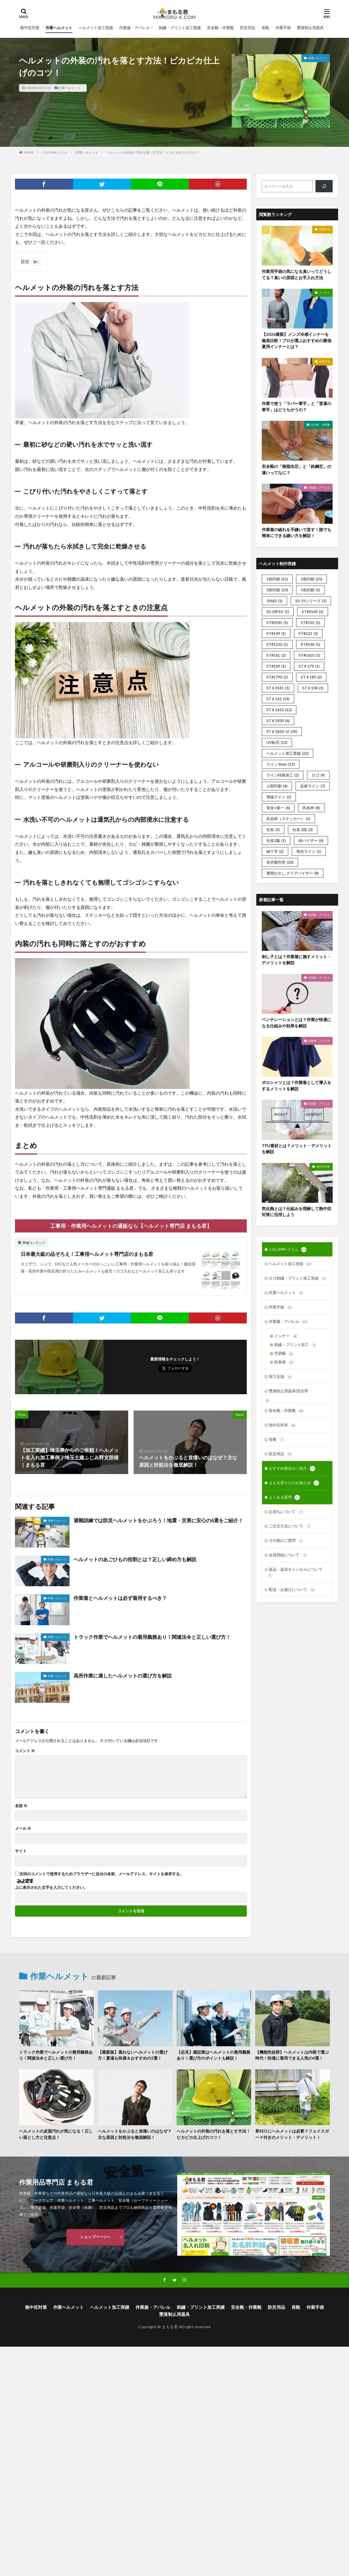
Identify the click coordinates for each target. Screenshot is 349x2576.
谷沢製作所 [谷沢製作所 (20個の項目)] (279, 862)
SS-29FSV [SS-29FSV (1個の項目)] (277, 611)
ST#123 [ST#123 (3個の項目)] (308, 633)
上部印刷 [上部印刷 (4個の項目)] (276, 786)
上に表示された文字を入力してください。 (51, 1887)
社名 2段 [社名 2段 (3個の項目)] (303, 829)
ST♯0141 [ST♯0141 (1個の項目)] (278, 688)
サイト (20, 1851)
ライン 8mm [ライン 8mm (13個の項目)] (280, 764)
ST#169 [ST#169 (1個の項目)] (276, 666)
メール (23, 1828)
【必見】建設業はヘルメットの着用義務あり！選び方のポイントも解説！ (213, 2055)
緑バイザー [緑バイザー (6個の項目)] (311, 840)
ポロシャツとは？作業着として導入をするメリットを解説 (296, 1085)
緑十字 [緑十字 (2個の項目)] (275, 851)
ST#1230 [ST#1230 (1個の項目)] (277, 644)
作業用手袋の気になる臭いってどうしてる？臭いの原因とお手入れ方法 (296, 274)
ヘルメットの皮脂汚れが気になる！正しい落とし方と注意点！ (56, 2134)
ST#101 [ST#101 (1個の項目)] (310, 622)
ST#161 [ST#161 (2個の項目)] (276, 655)
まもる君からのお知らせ (294, 1483)
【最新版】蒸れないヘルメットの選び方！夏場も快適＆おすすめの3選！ (132, 2055)
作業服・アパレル (134, 27)
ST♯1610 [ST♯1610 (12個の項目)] (279, 709)
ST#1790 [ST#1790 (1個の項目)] (277, 677)
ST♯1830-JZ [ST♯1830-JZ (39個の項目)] (281, 731)
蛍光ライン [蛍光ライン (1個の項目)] (308, 851)
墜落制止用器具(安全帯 (288, 1391)
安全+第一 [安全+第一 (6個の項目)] (278, 807)
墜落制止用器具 (310, 27)
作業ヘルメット (59, 27)
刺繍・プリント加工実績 (180, 27)
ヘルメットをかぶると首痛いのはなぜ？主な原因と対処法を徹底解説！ (135, 2134)
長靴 (265, 27)
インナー (324, 292)
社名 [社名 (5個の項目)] (273, 829)
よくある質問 (284, 1497)
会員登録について (288, 1555)
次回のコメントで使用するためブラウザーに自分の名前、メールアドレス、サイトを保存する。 (101, 1874)
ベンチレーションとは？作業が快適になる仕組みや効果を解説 (296, 1022)
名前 (21, 1806)
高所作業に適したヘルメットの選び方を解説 (123, 1676)
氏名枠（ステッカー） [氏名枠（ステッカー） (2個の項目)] (288, 818)
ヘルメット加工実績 (96, 27)
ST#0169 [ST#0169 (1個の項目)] (312, 611)
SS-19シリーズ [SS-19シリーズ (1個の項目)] (310, 600)
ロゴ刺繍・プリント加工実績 (298, 1278)
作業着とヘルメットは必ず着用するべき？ (120, 1598)
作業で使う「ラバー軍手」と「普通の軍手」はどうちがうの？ (296, 406)
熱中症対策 (29, 27)
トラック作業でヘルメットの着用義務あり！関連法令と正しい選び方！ (152, 1637)
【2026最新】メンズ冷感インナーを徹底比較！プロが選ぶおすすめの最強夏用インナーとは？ (296, 340)
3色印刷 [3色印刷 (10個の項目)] (277, 589)
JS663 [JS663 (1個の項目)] (274, 600)
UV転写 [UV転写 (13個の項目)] (276, 742)
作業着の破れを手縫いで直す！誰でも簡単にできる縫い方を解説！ (296, 532)
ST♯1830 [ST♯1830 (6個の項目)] (278, 720)
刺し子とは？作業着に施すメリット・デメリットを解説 (296, 959)
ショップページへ (95, 2236)
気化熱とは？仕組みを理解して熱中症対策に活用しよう (296, 1211)
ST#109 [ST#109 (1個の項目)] (276, 633)
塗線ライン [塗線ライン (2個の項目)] (278, 796)
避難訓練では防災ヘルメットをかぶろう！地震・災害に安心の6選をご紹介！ (158, 1520)
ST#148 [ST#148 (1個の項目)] (310, 644)
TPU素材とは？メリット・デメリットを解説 (297, 1148)
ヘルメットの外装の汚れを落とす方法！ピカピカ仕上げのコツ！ (154, 152)
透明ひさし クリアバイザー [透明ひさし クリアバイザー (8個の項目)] (292, 873)
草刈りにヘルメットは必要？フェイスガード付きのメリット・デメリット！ (292, 2134)
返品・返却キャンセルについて (294, 1572)
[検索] (324, 186)
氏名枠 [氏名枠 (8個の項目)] (311, 807)
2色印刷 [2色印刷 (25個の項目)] (311, 579)
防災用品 (247, 27)
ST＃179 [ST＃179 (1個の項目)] (309, 666)
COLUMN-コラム (54, 152)
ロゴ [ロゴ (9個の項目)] (318, 775)
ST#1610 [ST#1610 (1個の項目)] (309, 655)
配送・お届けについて (292, 1590)
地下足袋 (280, 1377)
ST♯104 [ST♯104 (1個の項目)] (312, 688)
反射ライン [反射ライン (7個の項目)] (312, 786)
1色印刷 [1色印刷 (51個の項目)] (277, 579)
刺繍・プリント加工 (295, 1345)
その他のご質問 (286, 1540)
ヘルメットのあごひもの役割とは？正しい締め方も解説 (135, 1559)
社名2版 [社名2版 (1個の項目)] (276, 840)
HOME (29, 152)
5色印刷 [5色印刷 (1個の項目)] (310, 589)
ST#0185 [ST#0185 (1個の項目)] (277, 622)
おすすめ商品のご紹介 (292, 1468)
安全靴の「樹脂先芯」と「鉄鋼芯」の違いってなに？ (296, 469)
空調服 (284, 1353)
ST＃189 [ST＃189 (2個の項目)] (311, 677)
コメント (25, 1751)
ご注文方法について (290, 1526)
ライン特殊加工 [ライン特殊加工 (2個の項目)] (282, 775)
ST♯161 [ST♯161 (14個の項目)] (278, 698)
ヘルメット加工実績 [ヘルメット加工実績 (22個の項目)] (287, 753)
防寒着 (284, 1362)
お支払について (286, 1512)
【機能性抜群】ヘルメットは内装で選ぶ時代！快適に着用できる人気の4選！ (292, 2055)
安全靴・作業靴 (220, 27)
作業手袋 (283, 27)
